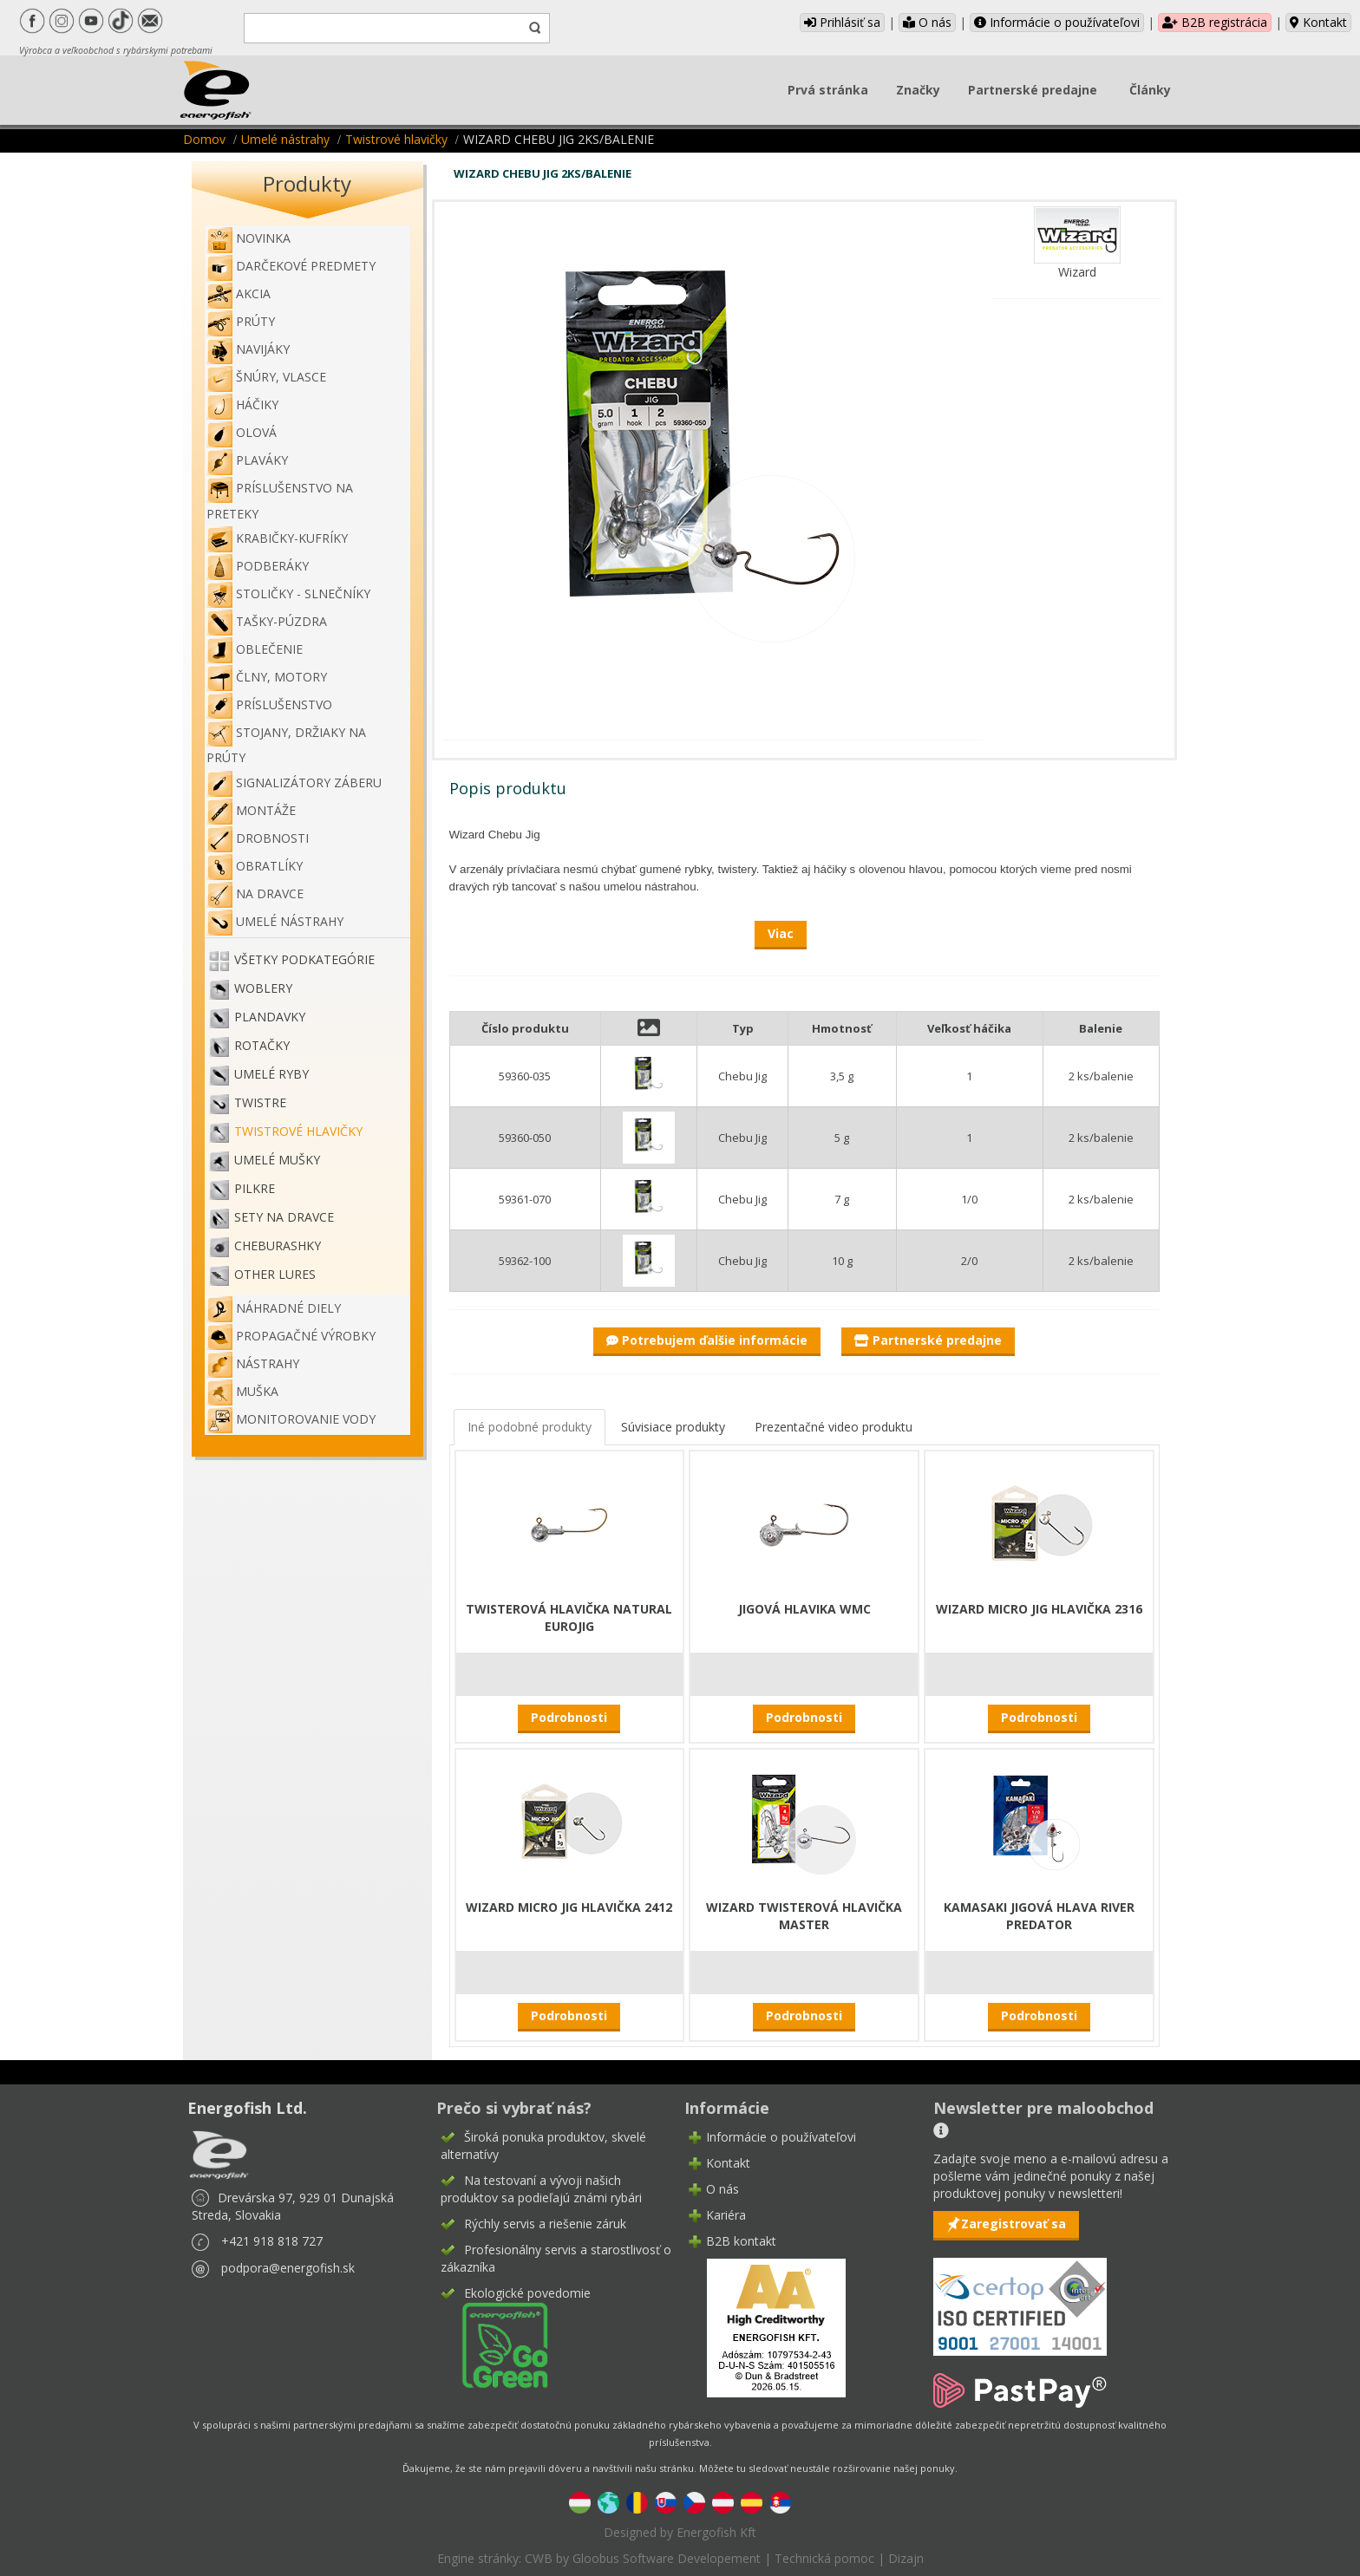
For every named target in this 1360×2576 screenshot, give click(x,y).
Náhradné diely (273, 1308)
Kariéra (726, 2215)
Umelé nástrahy (285, 139)
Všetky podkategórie (304, 959)
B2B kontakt (741, 2241)
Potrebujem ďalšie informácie (707, 1340)
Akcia (238, 293)
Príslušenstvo (269, 704)
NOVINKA (248, 238)
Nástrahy (252, 1363)
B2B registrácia (1214, 22)
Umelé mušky (277, 1159)
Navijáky (248, 349)
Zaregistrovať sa (1013, 2223)
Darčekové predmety (291, 266)
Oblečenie (254, 649)
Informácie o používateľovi (1057, 22)
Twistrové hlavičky (396, 139)
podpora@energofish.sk (288, 2268)
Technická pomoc (824, 2558)
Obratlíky (254, 866)
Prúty (240, 321)
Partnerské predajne (1032, 90)
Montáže (251, 810)
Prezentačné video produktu (833, 1426)
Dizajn (906, 2558)
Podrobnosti (569, 1717)
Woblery (263, 988)
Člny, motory (266, 676)
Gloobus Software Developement (666, 2558)
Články (1150, 90)
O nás (927, 22)
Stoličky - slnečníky (288, 593)
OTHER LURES (275, 1274)
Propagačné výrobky (291, 1335)
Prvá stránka (828, 90)
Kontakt (1318, 22)
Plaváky (247, 460)
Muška (242, 1391)
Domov (204, 139)
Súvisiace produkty (673, 1426)
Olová (241, 432)
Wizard (1077, 272)
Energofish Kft (716, 2532)
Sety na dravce (284, 1217)
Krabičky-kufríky (277, 538)
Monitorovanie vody (291, 1419)
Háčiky (242, 404)
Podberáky (257, 566)
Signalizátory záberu (294, 782)
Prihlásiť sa (842, 22)
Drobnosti (257, 838)
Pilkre (254, 1188)
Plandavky (269, 1016)
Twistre (260, 1102)
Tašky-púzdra (266, 621)
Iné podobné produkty (530, 1426)
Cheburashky (277, 1245)
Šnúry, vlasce (266, 376)
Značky (918, 90)
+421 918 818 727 (272, 2241)
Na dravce (255, 893)
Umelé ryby (271, 1074)
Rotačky (262, 1045)
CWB (538, 2558)
